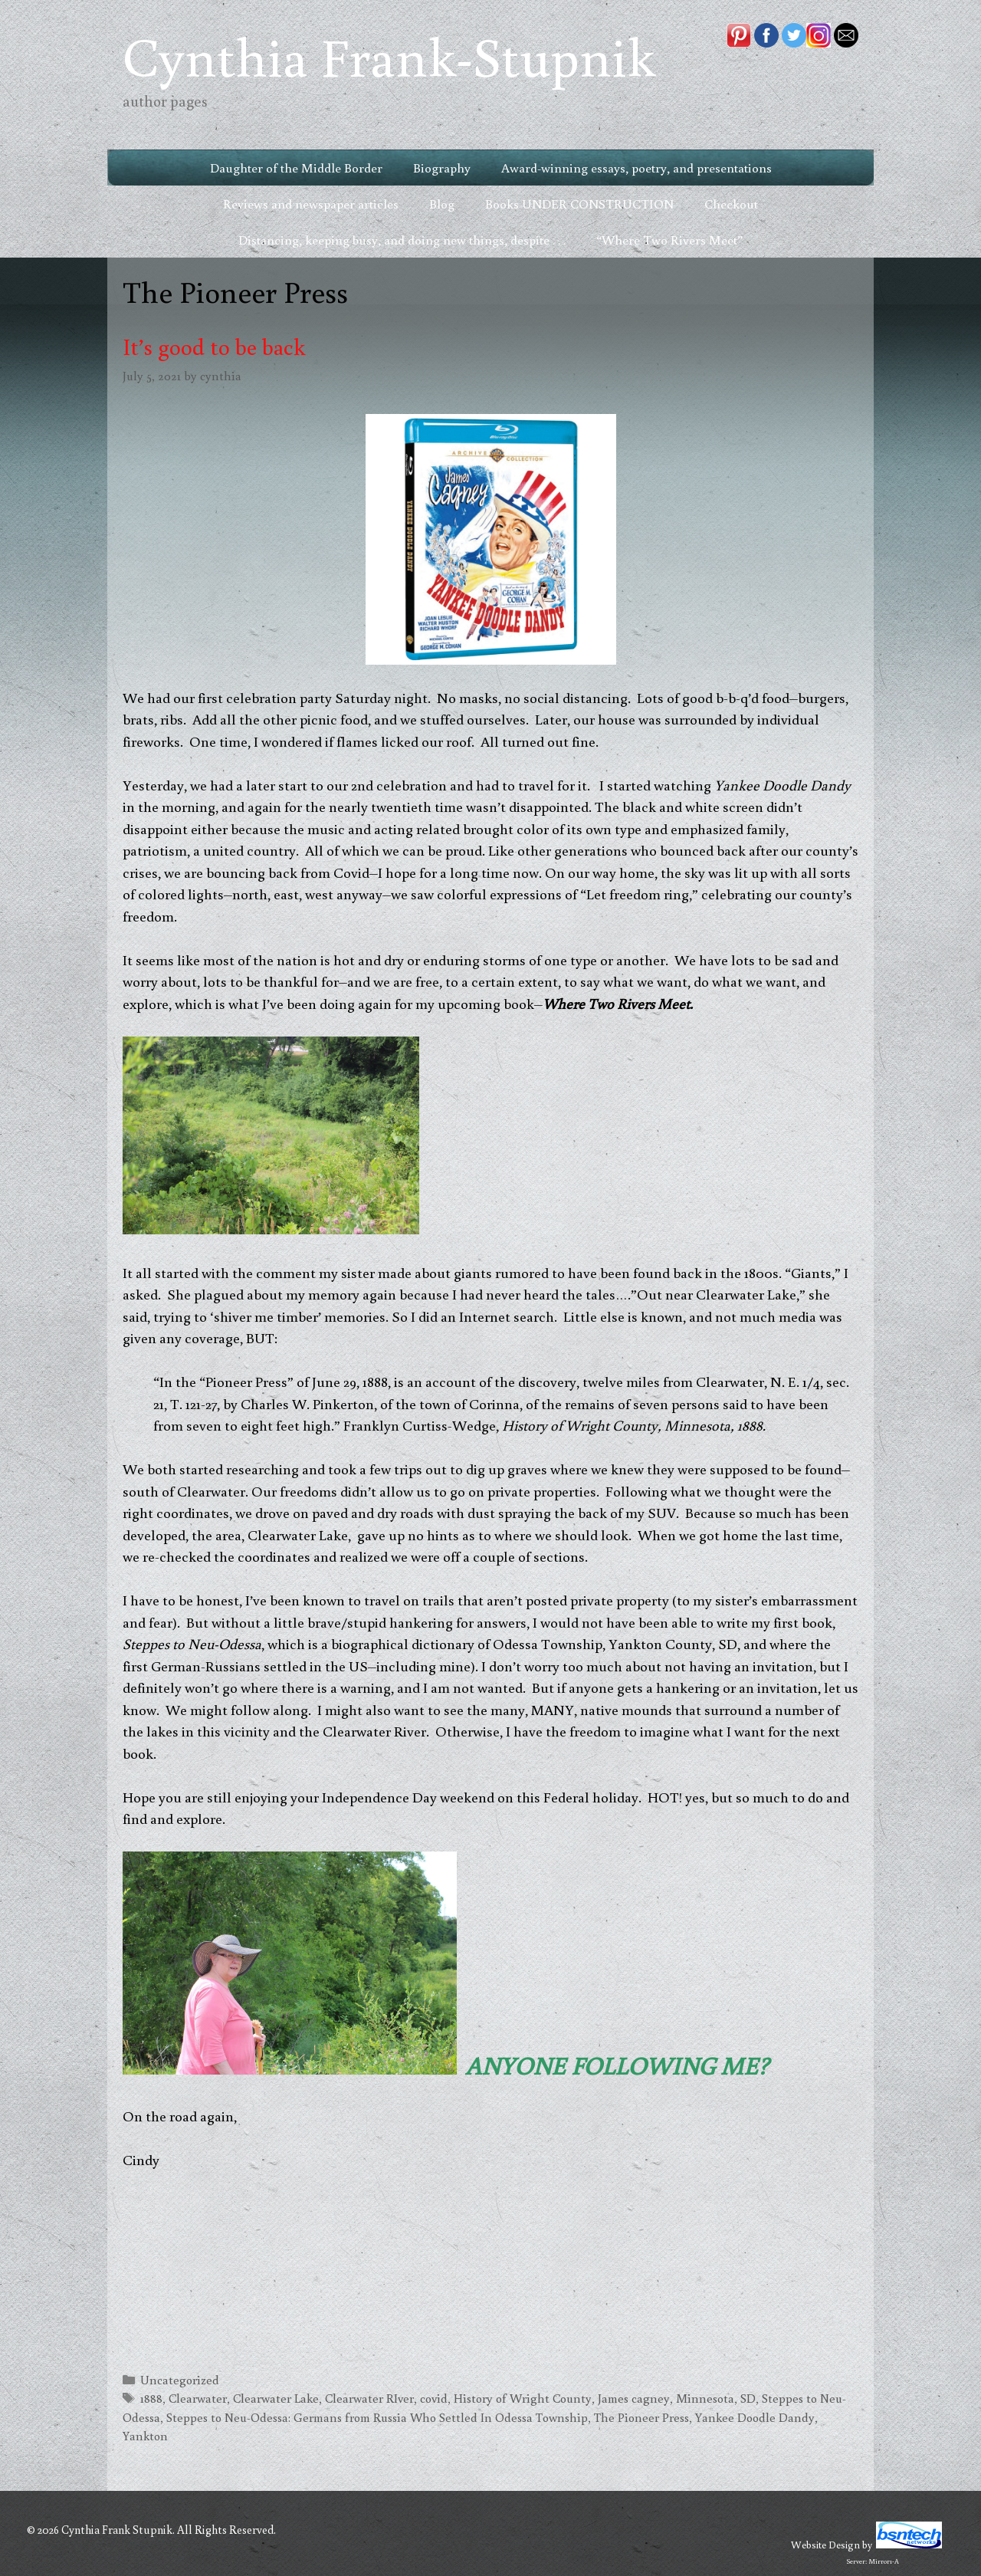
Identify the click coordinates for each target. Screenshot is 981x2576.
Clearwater (198, 2398)
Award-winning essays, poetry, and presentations (636, 167)
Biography (442, 167)
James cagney (634, 2398)
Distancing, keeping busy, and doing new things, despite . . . (402, 239)
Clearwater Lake (276, 2398)
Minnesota (705, 2398)
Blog (441, 203)
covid (434, 2398)
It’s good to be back (214, 346)
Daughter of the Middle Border (296, 167)
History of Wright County (523, 2398)
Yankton (145, 2435)
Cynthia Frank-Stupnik (389, 55)
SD (748, 2398)
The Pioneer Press (641, 2417)
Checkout (731, 203)
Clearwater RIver (369, 2398)
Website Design (825, 2544)
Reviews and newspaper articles (311, 203)
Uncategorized (179, 2379)
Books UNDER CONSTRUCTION (579, 203)
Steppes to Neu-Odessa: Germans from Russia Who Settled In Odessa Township (377, 2417)
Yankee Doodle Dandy (755, 2417)
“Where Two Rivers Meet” (669, 239)
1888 (151, 2398)
